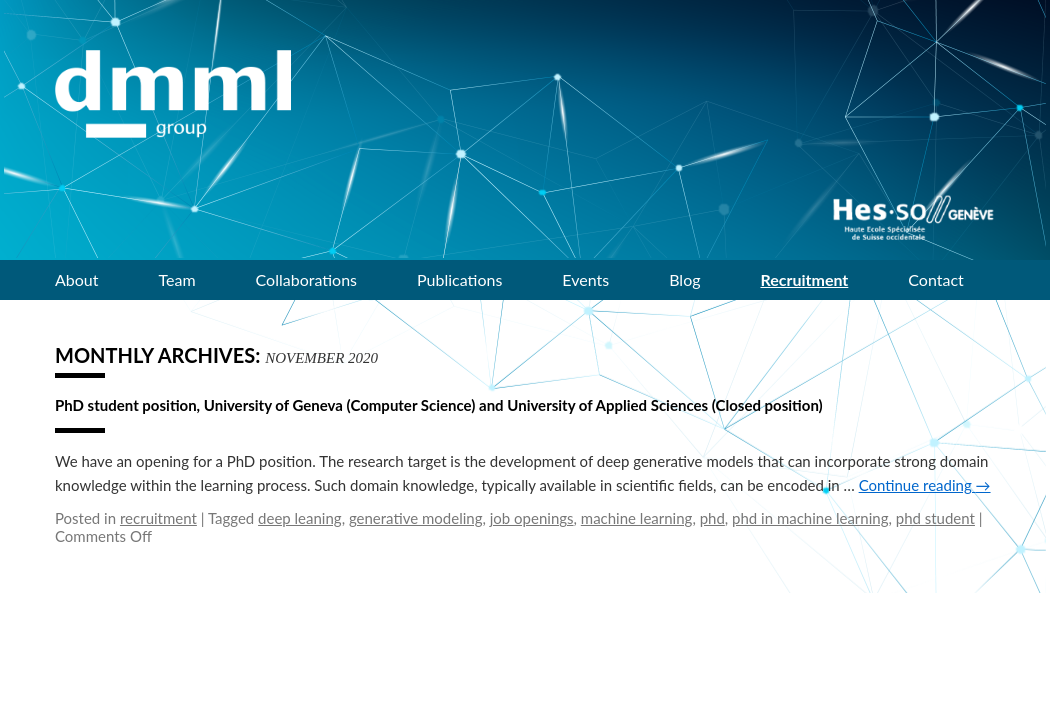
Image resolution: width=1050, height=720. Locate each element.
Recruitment (805, 279)
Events (585, 279)
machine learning (637, 518)
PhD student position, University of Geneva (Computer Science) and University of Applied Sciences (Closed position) (439, 405)
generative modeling (416, 518)
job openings (532, 518)
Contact (935, 279)
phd (712, 518)
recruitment (158, 518)
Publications (459, 279)
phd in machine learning (810, 518)
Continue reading (925, 485)
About (77, 279)
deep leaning (300, 518)
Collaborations (306, 279)
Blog (684, 279)
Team (177, 279)
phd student (935, 518)
